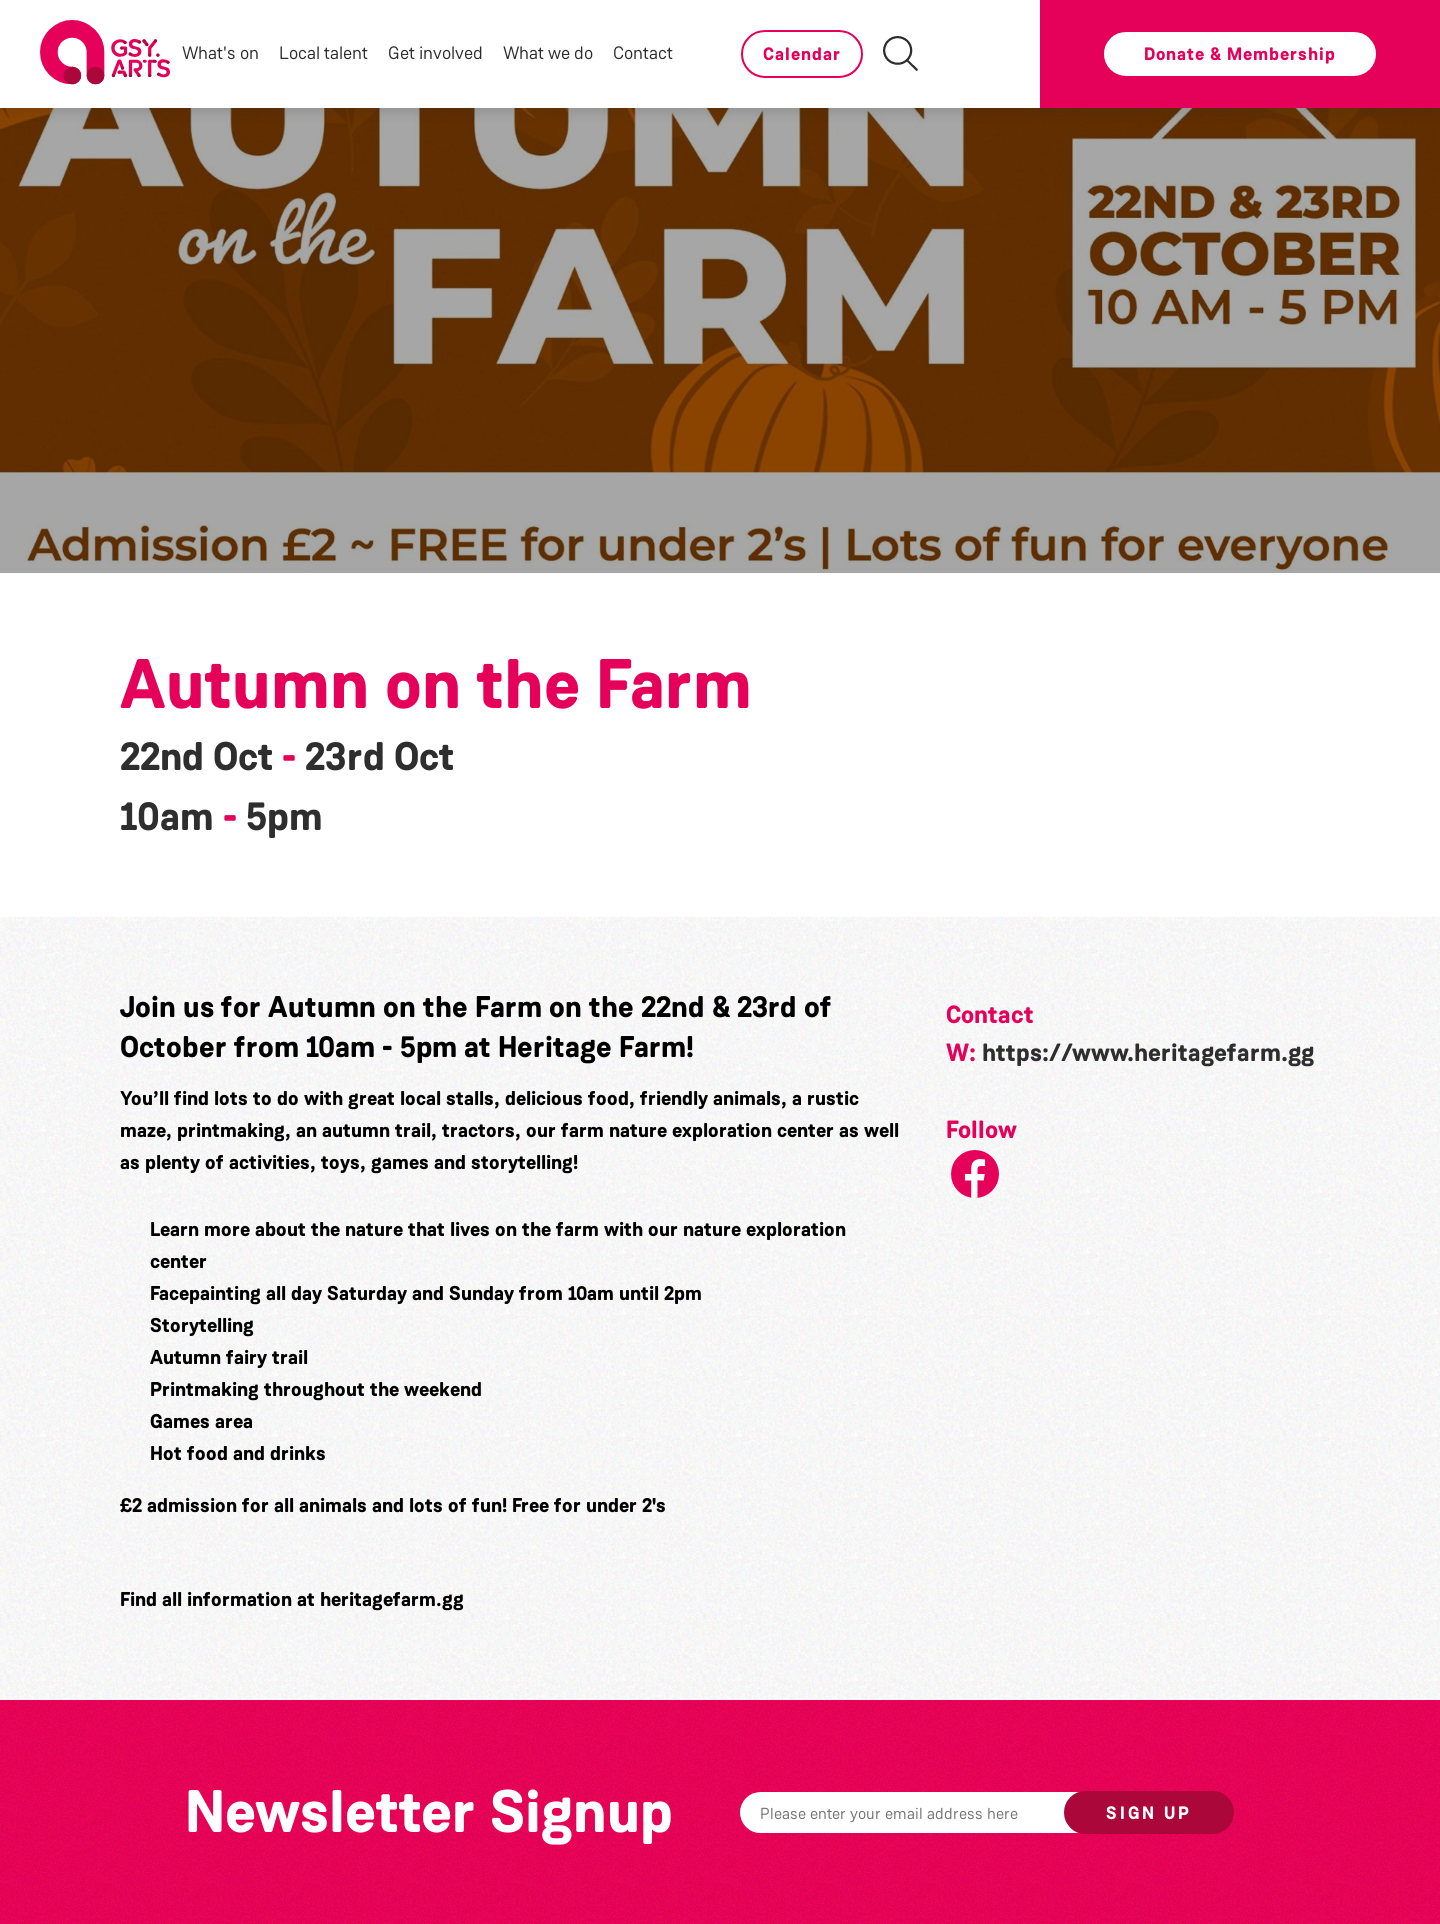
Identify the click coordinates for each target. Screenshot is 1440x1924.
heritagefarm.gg (392, 1599)
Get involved (435, 53)
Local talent (323, 53)
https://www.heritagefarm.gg (1148, 1053)
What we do (548, 53)
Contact (643, 53)
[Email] (933, 1812)
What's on (220, 53)
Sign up (1149, 1813)
